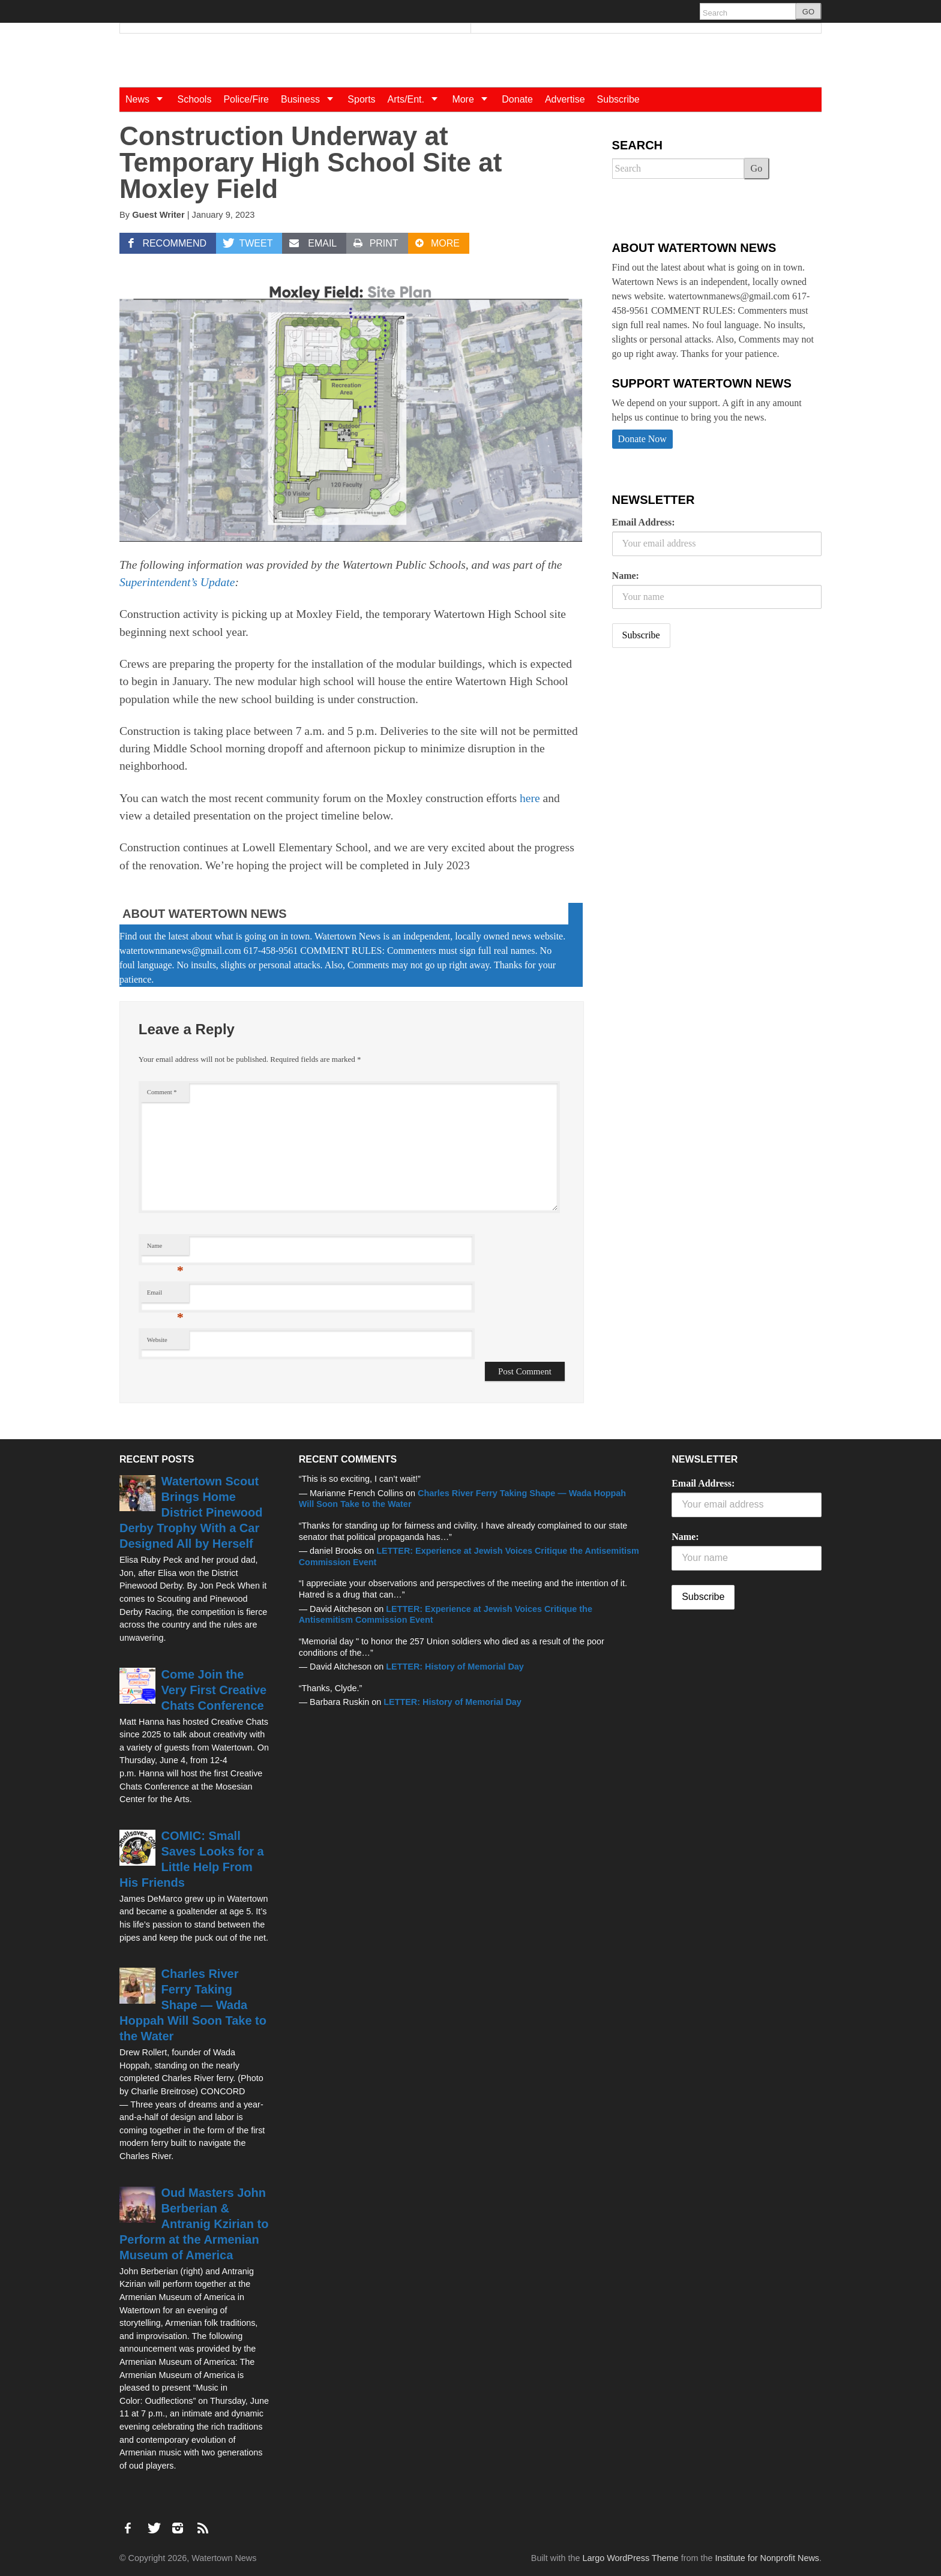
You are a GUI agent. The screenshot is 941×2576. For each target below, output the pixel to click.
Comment (162, 1092)
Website (157, 1340)
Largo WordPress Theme (630, 2558)
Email (165, 1295)
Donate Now (642, 439)
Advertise (565, 99)
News (148, 99)
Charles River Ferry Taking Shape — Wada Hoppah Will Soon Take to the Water (192, 2005)
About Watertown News (204, 913)
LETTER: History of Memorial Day (454, 1666)
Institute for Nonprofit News (767, 2558)
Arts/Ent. (417, 99)
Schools (194, 99)
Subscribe (618, 99)
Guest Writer (158, 215)
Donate (517, 99)
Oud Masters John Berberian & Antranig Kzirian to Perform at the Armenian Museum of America (193, 2224)
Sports (361, 99)
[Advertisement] (702, 752)
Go (757, 168)
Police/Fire (246, 99)
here (530, 798)
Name (165, 1248)
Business (311, 99)
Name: (625, 576)
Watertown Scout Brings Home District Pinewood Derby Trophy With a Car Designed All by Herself (190, 1512)
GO (808, 11)
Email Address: (643, 522)
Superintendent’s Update (177, 582)
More (474, 99)
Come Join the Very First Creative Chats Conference (214, 1690)
